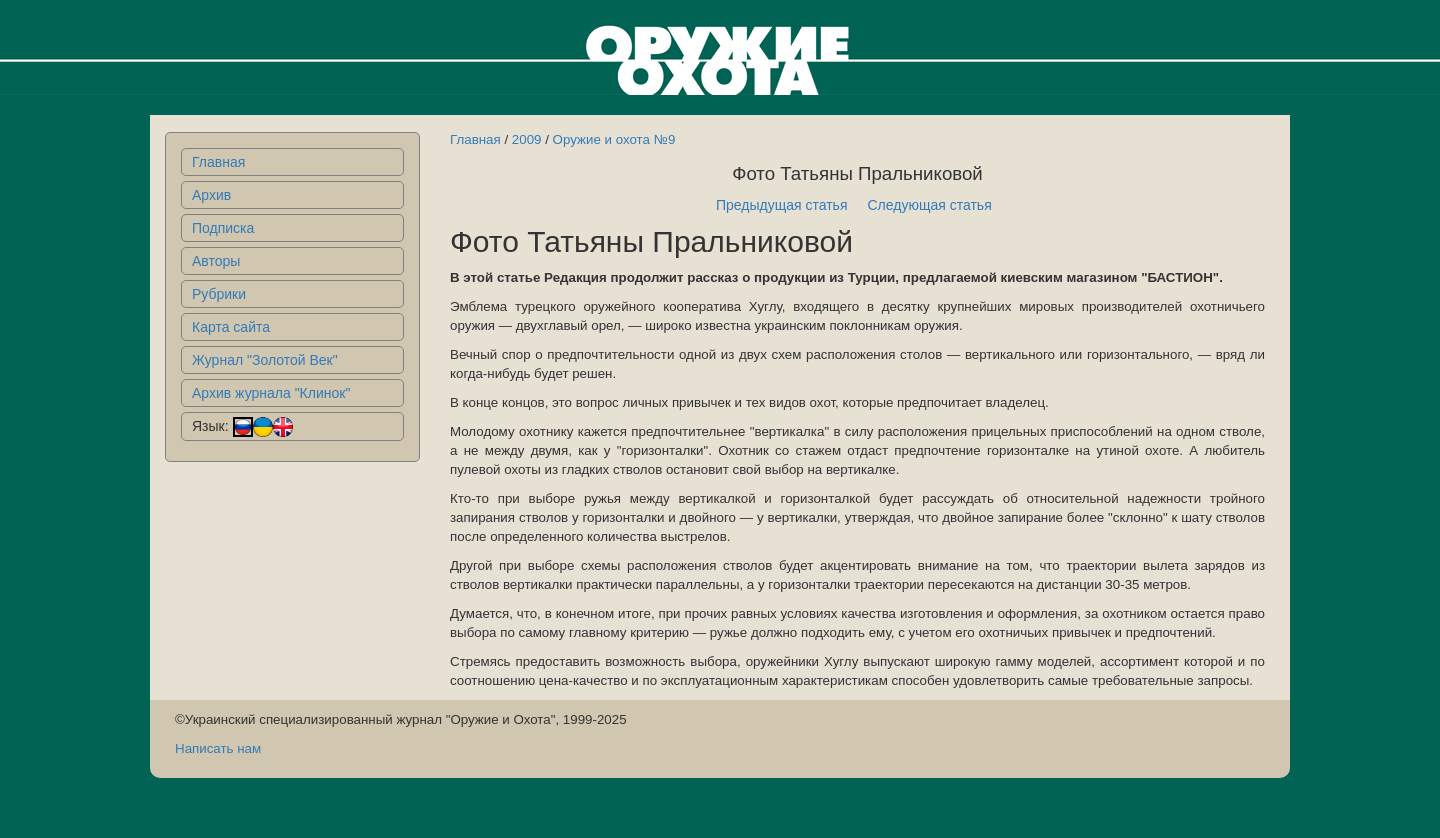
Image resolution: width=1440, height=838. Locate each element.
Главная (218, 162)
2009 (527, 139)
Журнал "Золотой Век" (265, 360)
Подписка (223, 228)
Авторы (216, 261)
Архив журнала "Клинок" (271, 393)
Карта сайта (231, 327)
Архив (211, 195)
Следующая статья (930, 205)
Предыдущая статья (782, 205)
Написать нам (218, 748)
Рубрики (219, 294)
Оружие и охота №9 (614, 139)
